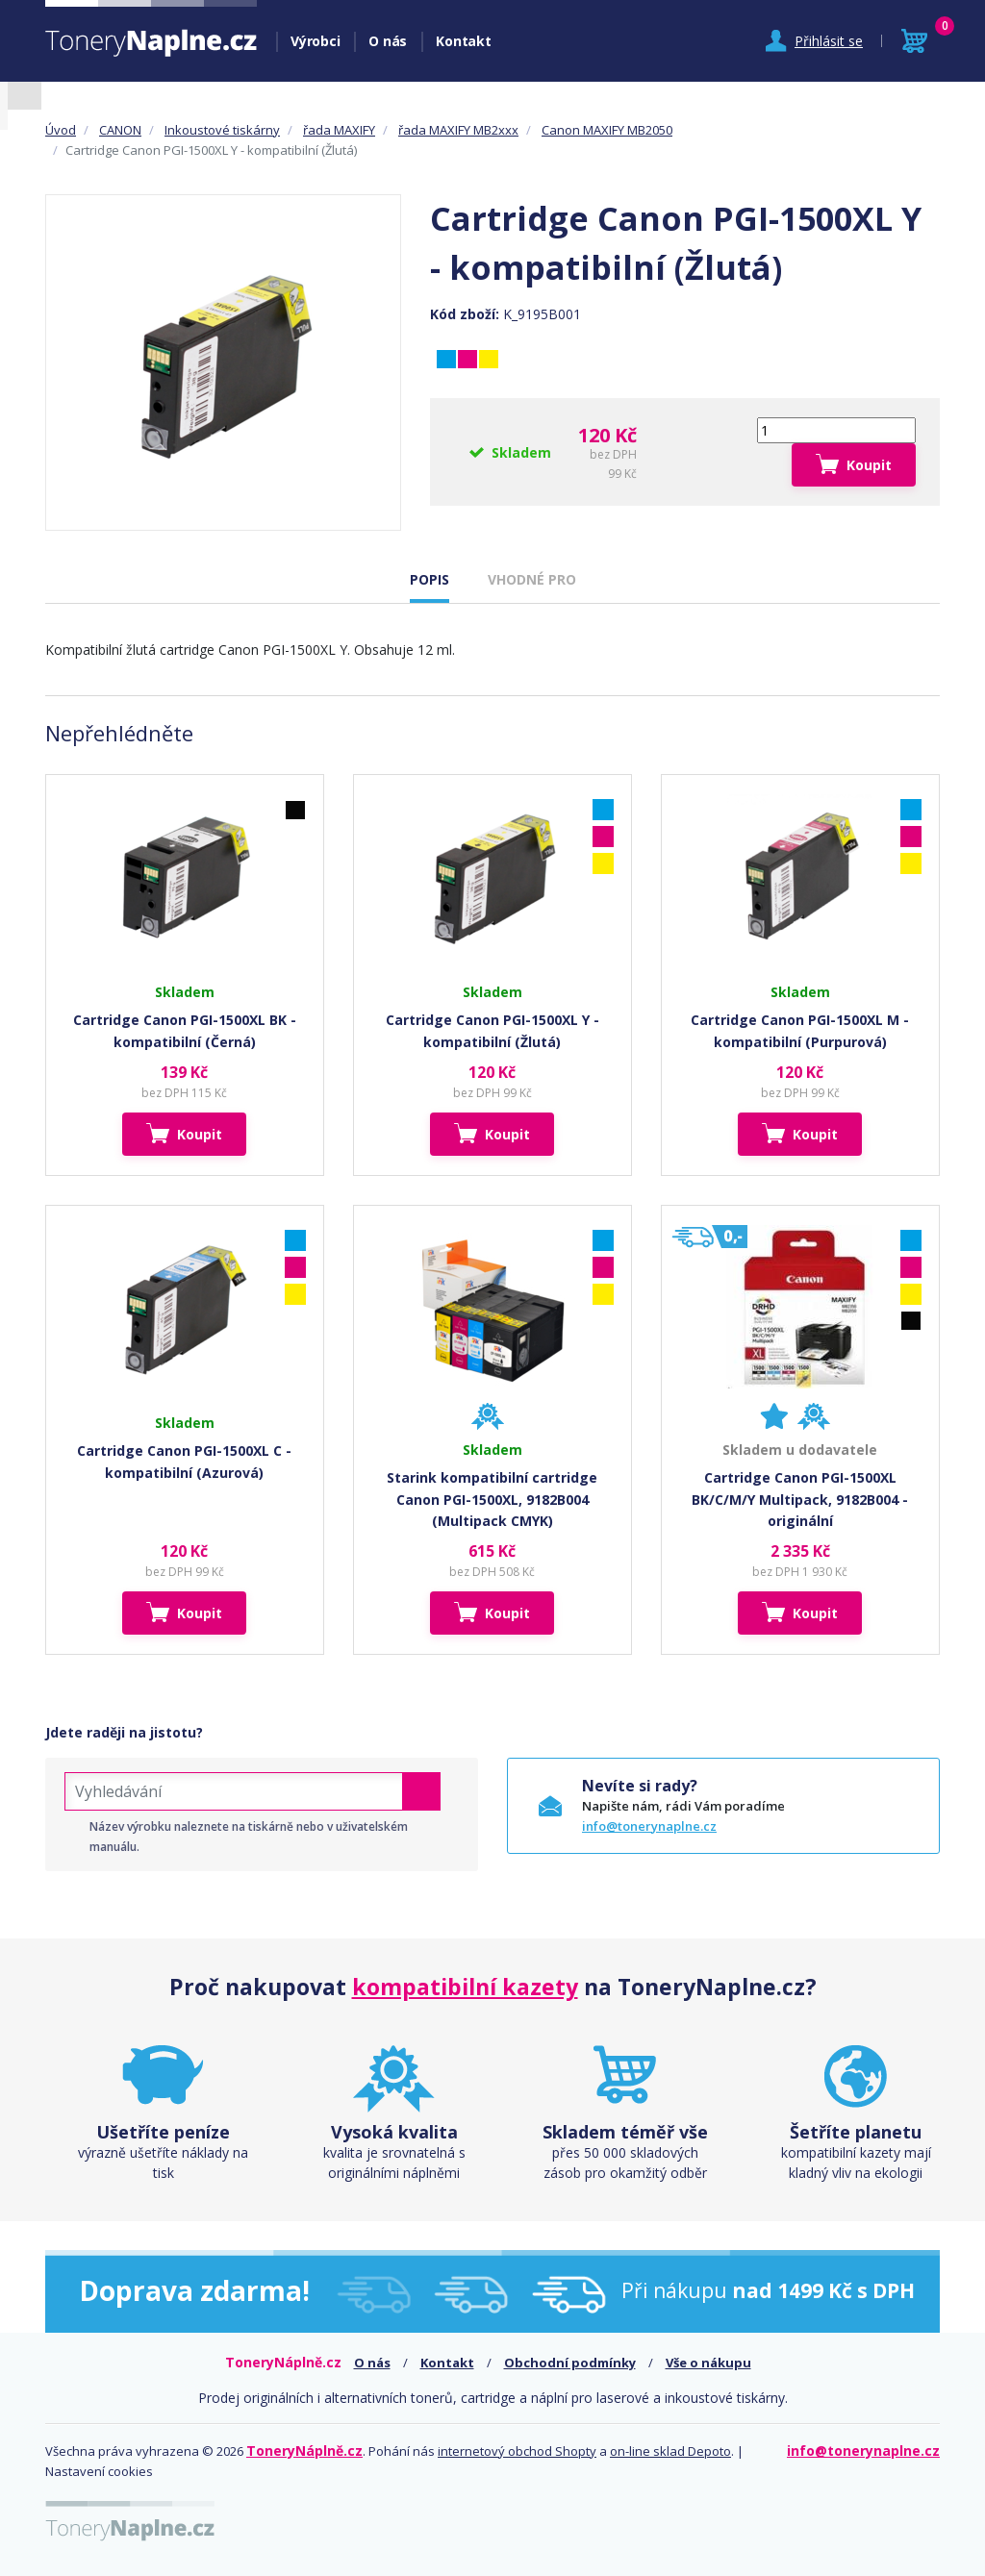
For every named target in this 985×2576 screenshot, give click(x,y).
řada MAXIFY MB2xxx (458, 129)
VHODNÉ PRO (532, 579)
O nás (387, 41)
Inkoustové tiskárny (222, 129)
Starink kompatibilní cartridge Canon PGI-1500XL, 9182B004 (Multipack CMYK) (492, 1499)
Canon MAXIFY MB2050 (607, 129)
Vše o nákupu (708, 2362)
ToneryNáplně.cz (304, 2450)
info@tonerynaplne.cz (649, 1826)
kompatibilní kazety (465, 1986)
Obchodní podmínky (570, 2362)
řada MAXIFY (339, 129)
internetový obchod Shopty (517, 2451)
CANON (120, 129)
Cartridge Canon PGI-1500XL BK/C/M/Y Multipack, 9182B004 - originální (800, 1499)
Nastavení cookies (99, 2471)
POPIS (429, 579)
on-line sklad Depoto (670, 2451)
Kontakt (463, 41)
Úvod (60, 129)
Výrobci (315, 41)
